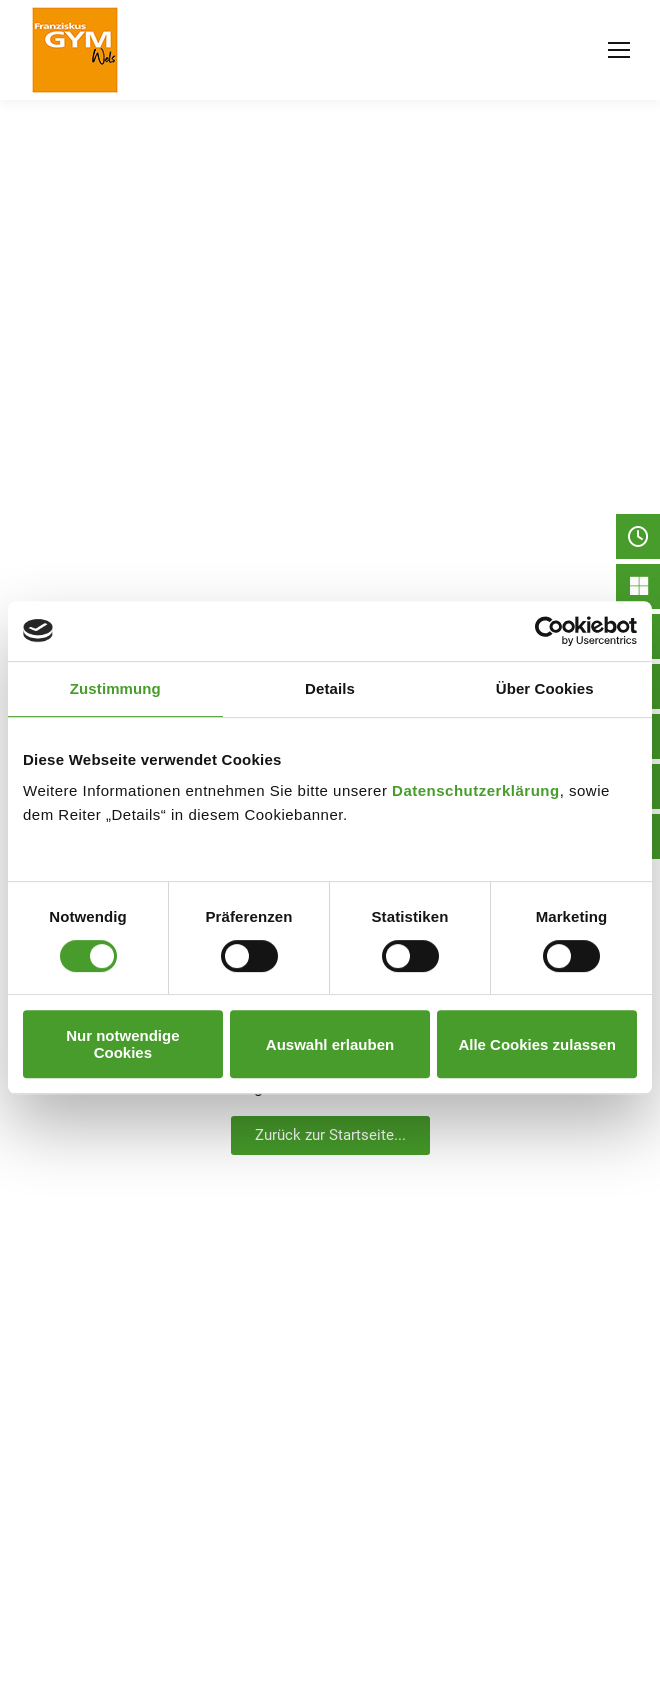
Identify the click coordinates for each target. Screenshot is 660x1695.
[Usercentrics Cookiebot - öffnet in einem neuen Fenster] (549, 631)
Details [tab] (330, 688)
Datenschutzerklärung (476, 790)
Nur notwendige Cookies (122, 1044)
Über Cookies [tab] (545, 688)
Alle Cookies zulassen (537, 1044)
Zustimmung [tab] (115, 688)
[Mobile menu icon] (619, 50)
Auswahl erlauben (330, 1044)
